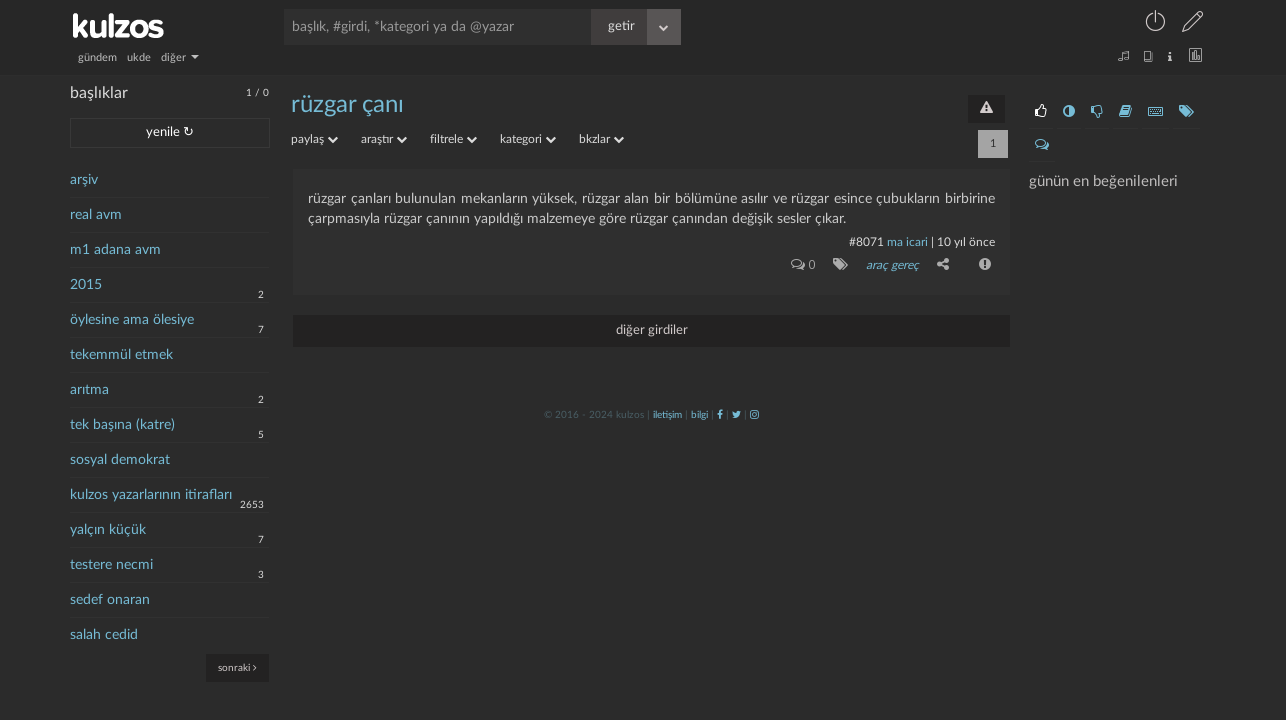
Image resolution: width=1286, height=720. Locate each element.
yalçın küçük (108, 530)
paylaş (314, 139)
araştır (384, 139)
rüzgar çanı (347, 105)
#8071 (866, 242)
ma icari (907, 242)
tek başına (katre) (122, 425)
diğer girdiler (652, 330)
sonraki (237, 667)
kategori (528, 139)
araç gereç (892, 265)
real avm (96, 215)
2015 (86, 285)
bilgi (699, 415)
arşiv (84, 180)
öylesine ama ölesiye (132, 320)
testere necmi (111, 565)
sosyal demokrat (120, 460)
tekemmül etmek (121, 355)
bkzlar (601, 139)
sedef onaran (110, 600)
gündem (97, 57)
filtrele (453, 139)
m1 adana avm (115, 250)
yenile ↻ (170, 132)
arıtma (89, 390)
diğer (180, 57)
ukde (139, 57)
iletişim (667, 415)
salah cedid (104, 635)
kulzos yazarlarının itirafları (151, 495)
